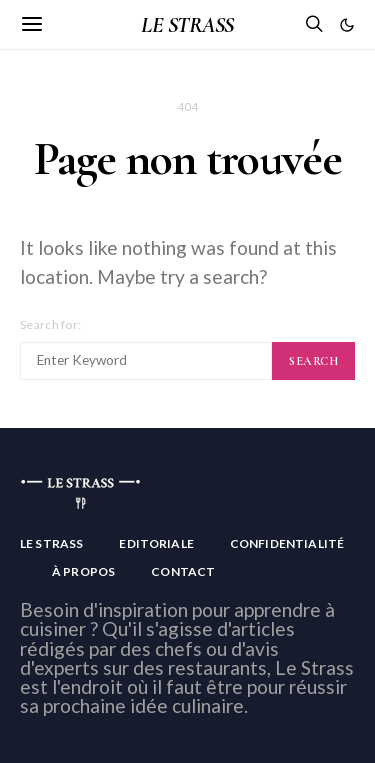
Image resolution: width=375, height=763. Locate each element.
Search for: (50, 324)
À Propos (83, 571)
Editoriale (156, 543)
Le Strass (51, 543)
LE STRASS (187, 25)
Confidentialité (287, 543)
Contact (183, 571)
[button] (347, 25)
